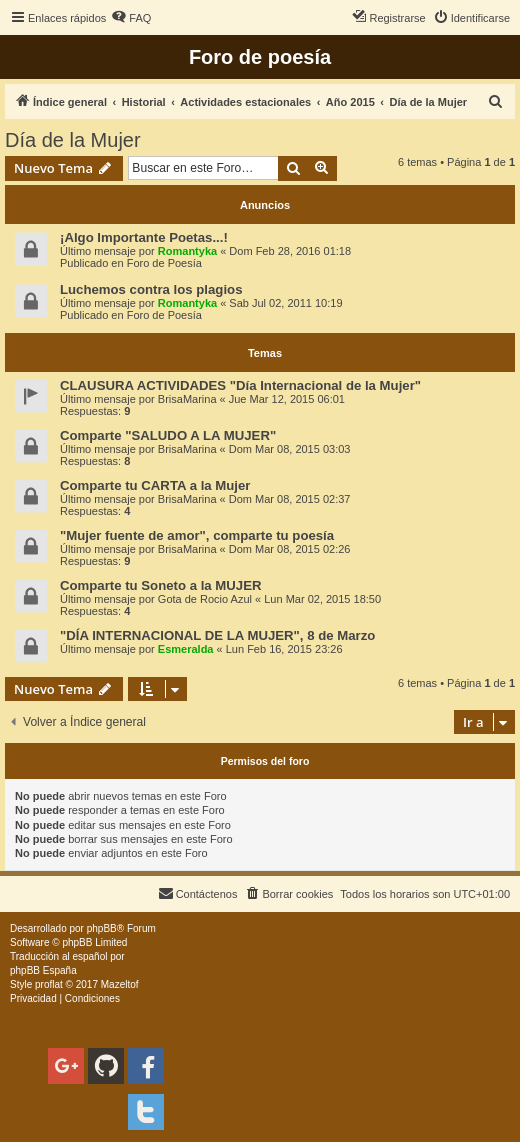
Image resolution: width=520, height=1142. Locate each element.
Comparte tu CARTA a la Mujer (155, 485)
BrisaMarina (187, 399)
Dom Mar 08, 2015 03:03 (290, 449)
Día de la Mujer (73, 140)
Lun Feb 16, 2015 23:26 (284, 649)
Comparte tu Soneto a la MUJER (161, 585)
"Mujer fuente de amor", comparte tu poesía (197, 535)
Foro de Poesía (164, 263)
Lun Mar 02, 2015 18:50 (322, 599)
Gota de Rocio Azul (205, 599)
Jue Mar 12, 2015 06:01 (287, 399)
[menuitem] (131, 18)
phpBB (102, 928)
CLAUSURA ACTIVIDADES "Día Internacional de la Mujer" (240, 385)
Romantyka (187, 251)
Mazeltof (120, 984)
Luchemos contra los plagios (151, 289)
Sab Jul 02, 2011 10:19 (285, 303)
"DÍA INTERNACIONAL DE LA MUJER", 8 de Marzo (217, 635)
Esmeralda (186, 649)
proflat (49, 984)
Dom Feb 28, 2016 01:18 (290, 251)
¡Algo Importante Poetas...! (144, 237)
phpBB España (43, 970)
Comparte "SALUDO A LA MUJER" (168, 435)
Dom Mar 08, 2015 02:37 (290, 499)
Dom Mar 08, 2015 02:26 (290, 549)
